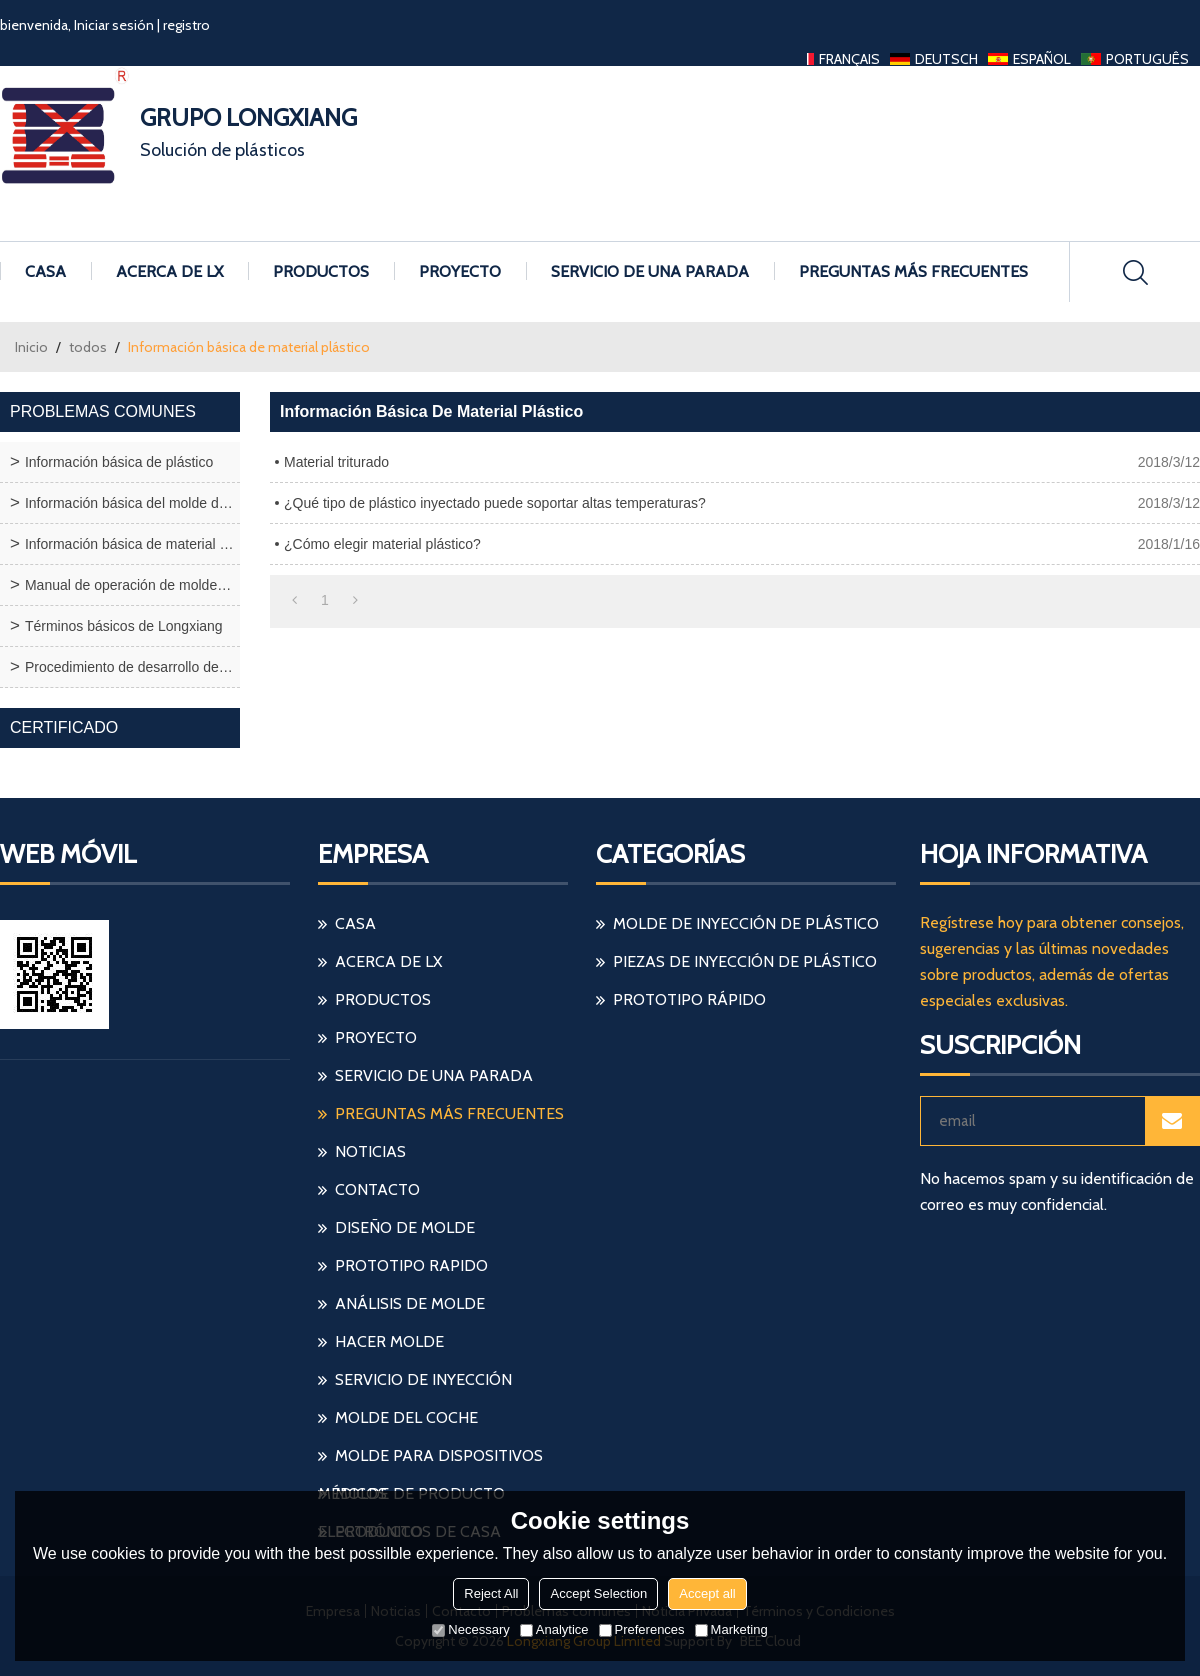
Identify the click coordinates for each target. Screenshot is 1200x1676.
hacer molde (389, 1341)
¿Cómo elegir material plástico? (382, 544)
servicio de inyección (423, 1379)
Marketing (731, 1629)
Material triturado (336, 462)
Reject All (491, 1593)
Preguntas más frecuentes (913, 271)
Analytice (554, 1629)
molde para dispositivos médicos (430, 1460)
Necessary (470, 1629)
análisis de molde (410, 1303)
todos (88, 347)
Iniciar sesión (114, 25)
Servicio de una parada (650, 271)
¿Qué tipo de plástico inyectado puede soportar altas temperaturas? (495, 503)
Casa (45, 271)
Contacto (377, 1189)
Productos (321, 271)
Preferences (642, 1629)
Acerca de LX (169, 271)
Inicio (31, 347)
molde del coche (406, 1417)
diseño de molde (405, 1227)
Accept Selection (598, 1593)
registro (186, 25)
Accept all (707, 1593)
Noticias (370, 1151)
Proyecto (460, 271)
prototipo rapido (411, 1265)
